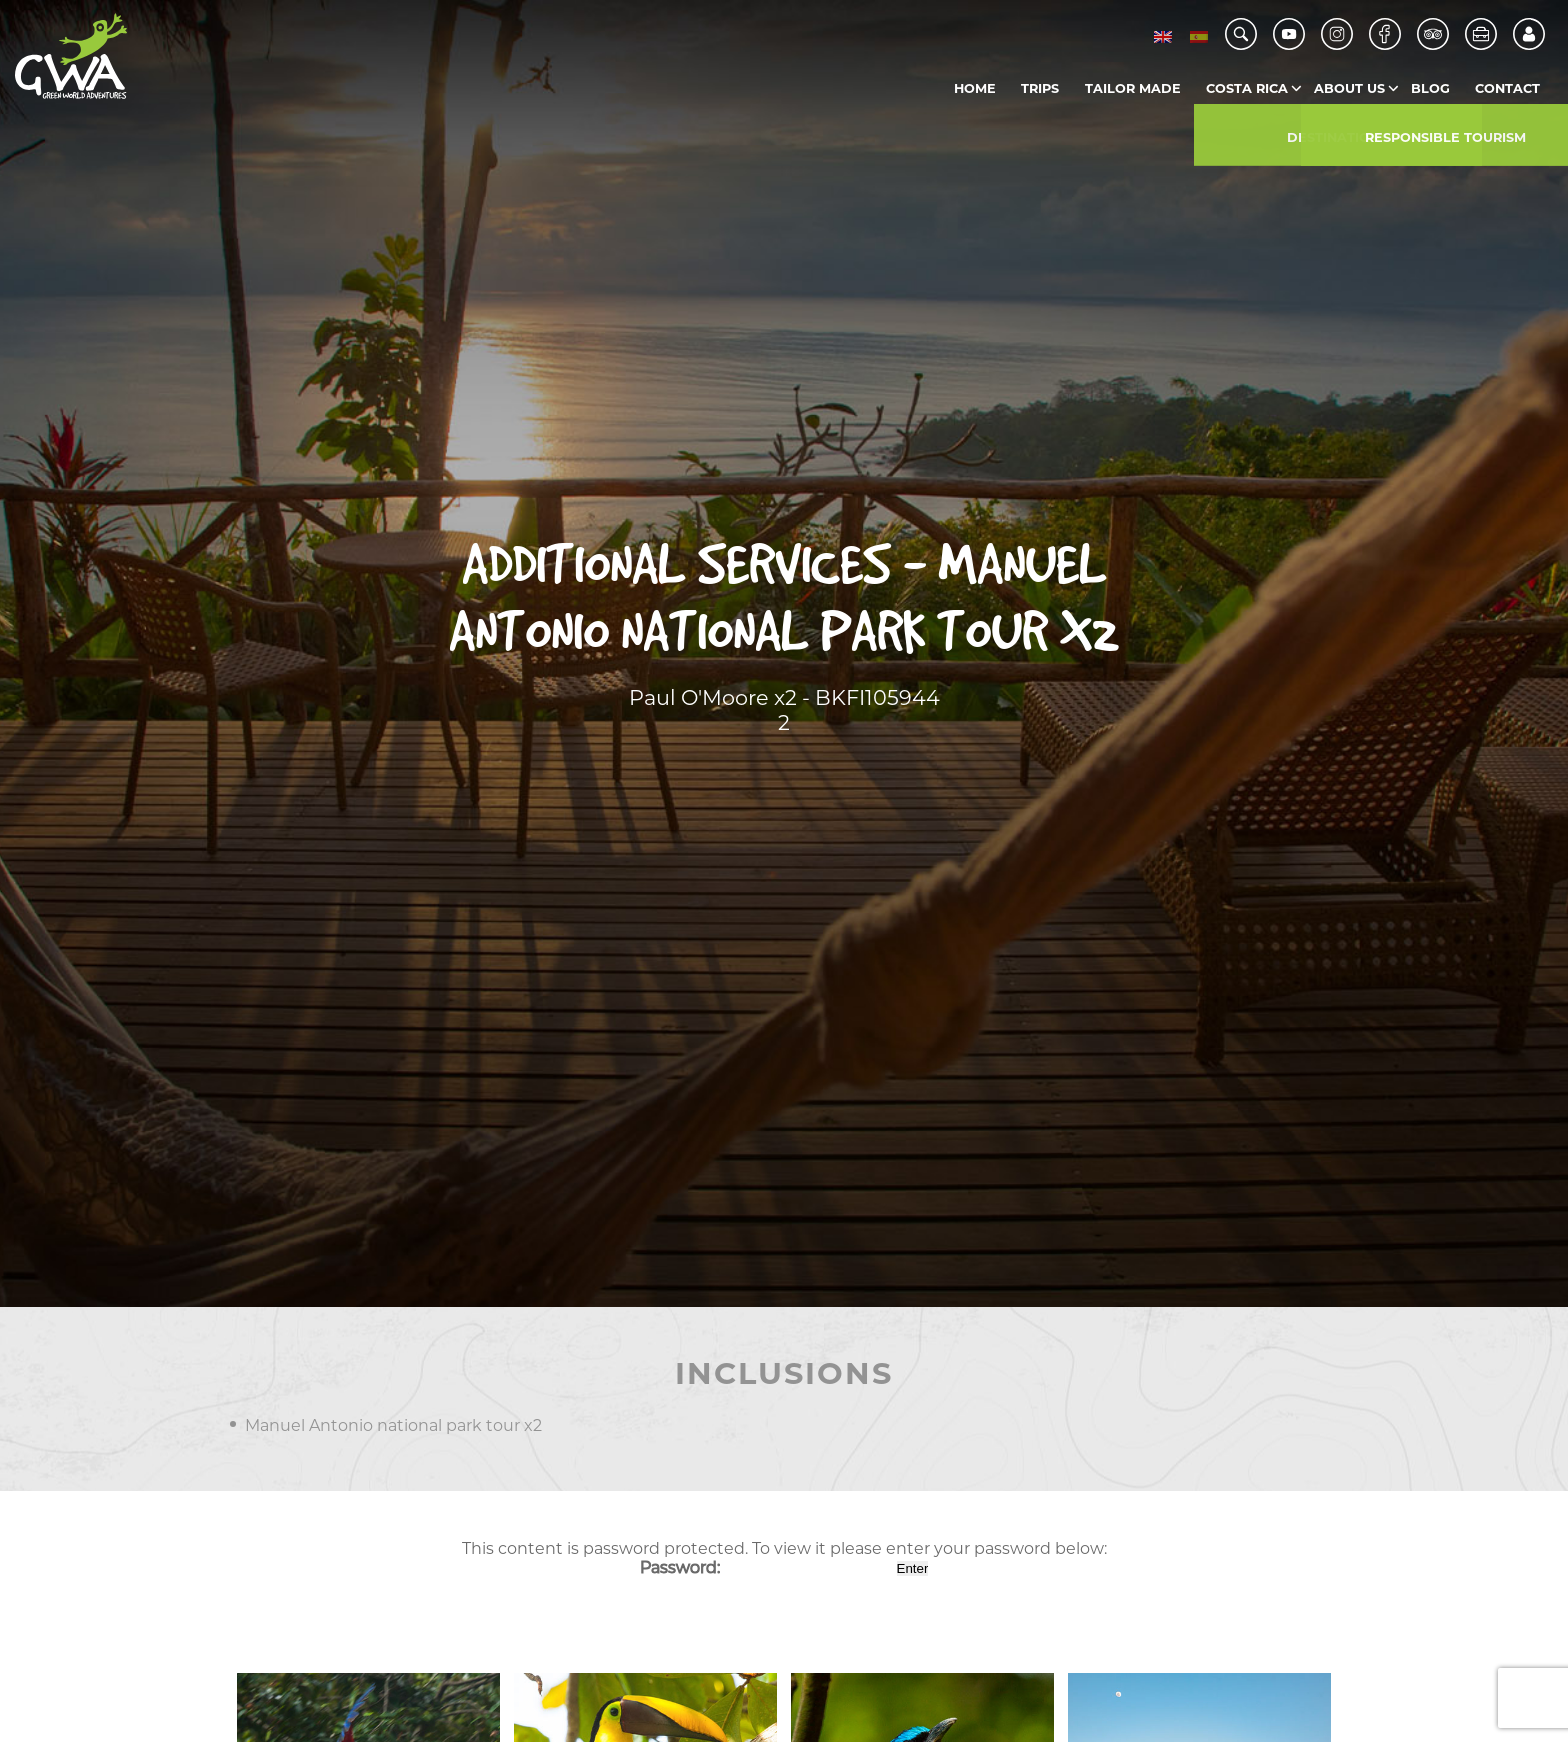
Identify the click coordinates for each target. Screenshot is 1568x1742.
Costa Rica (1247, 88)
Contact (1507, 88)
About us (1349, 88)
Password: (766, 1567)
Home (975, 88)
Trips (1040, 88)
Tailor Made (1133, 88)
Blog (1430, 88)
